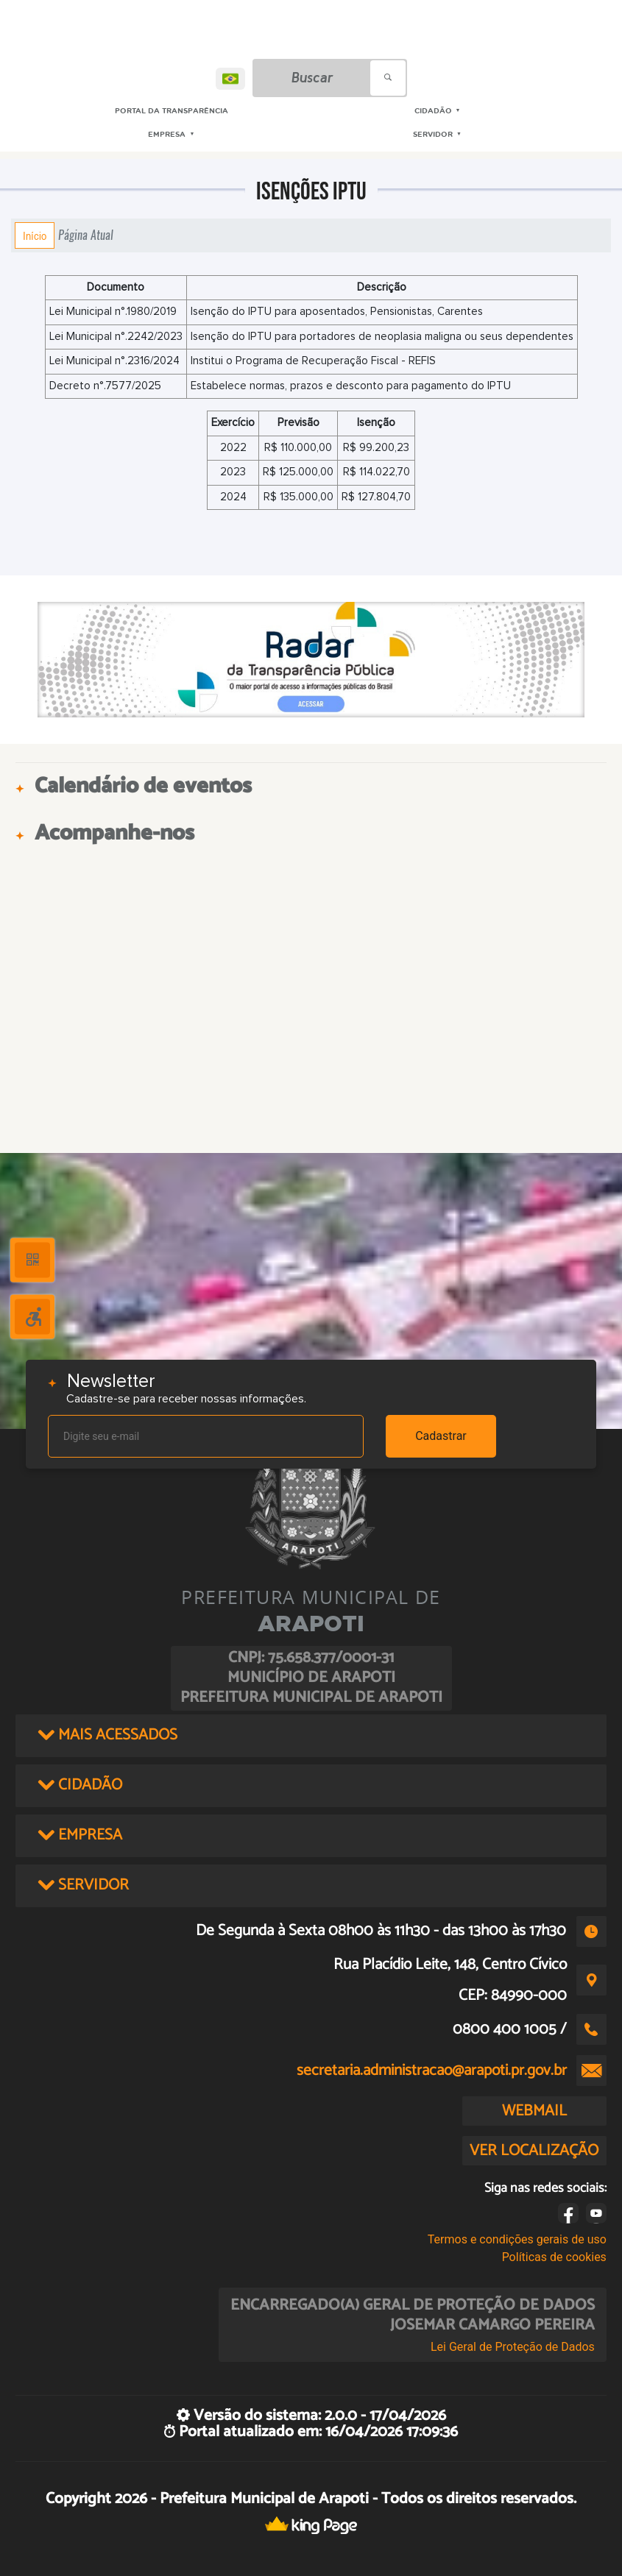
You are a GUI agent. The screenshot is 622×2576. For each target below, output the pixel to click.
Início (34, 235)
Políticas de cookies (554, 2257)
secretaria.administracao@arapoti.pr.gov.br (432, 2070)
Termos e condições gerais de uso (517, 2239)
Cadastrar (441, 1436)
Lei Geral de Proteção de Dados (513, 2347)
